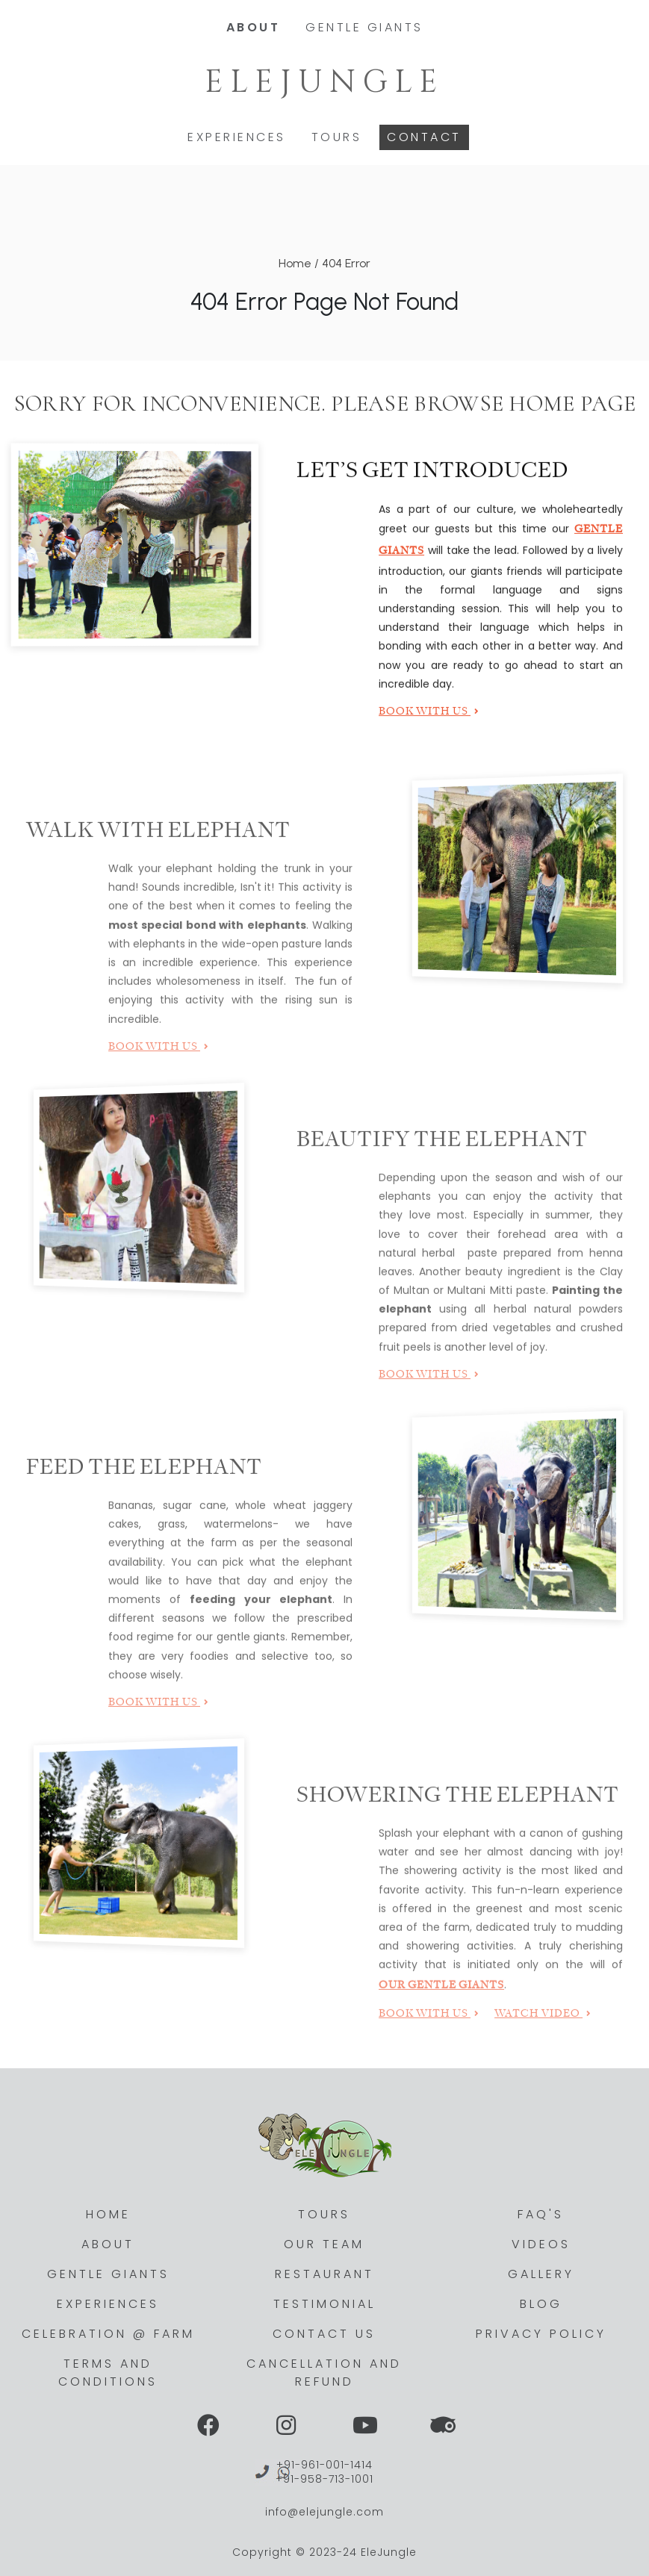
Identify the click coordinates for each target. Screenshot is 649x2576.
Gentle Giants (364, 25)
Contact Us (324, 2333)
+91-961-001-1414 (324, 2464)
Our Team (324, 2244)
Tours (336, 134)
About (253, 25)
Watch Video (542, 2031)
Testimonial (324, 2303)
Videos (541, 2244)
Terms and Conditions (108, 2372)
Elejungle (324, 84)
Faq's (541, 2214)
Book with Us (429, 715)
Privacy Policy (541, 2333)
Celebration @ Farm (108, 2333)
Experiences (236, 134)
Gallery (541, 2274)
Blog (541, 2303)
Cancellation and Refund (324, 2372)
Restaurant (324, 2274)
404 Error (346, 263)
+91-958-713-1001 (324, 2478)
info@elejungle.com (324, 2511)
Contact (424, 134)
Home (295, 263)
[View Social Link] (208, 2426)
